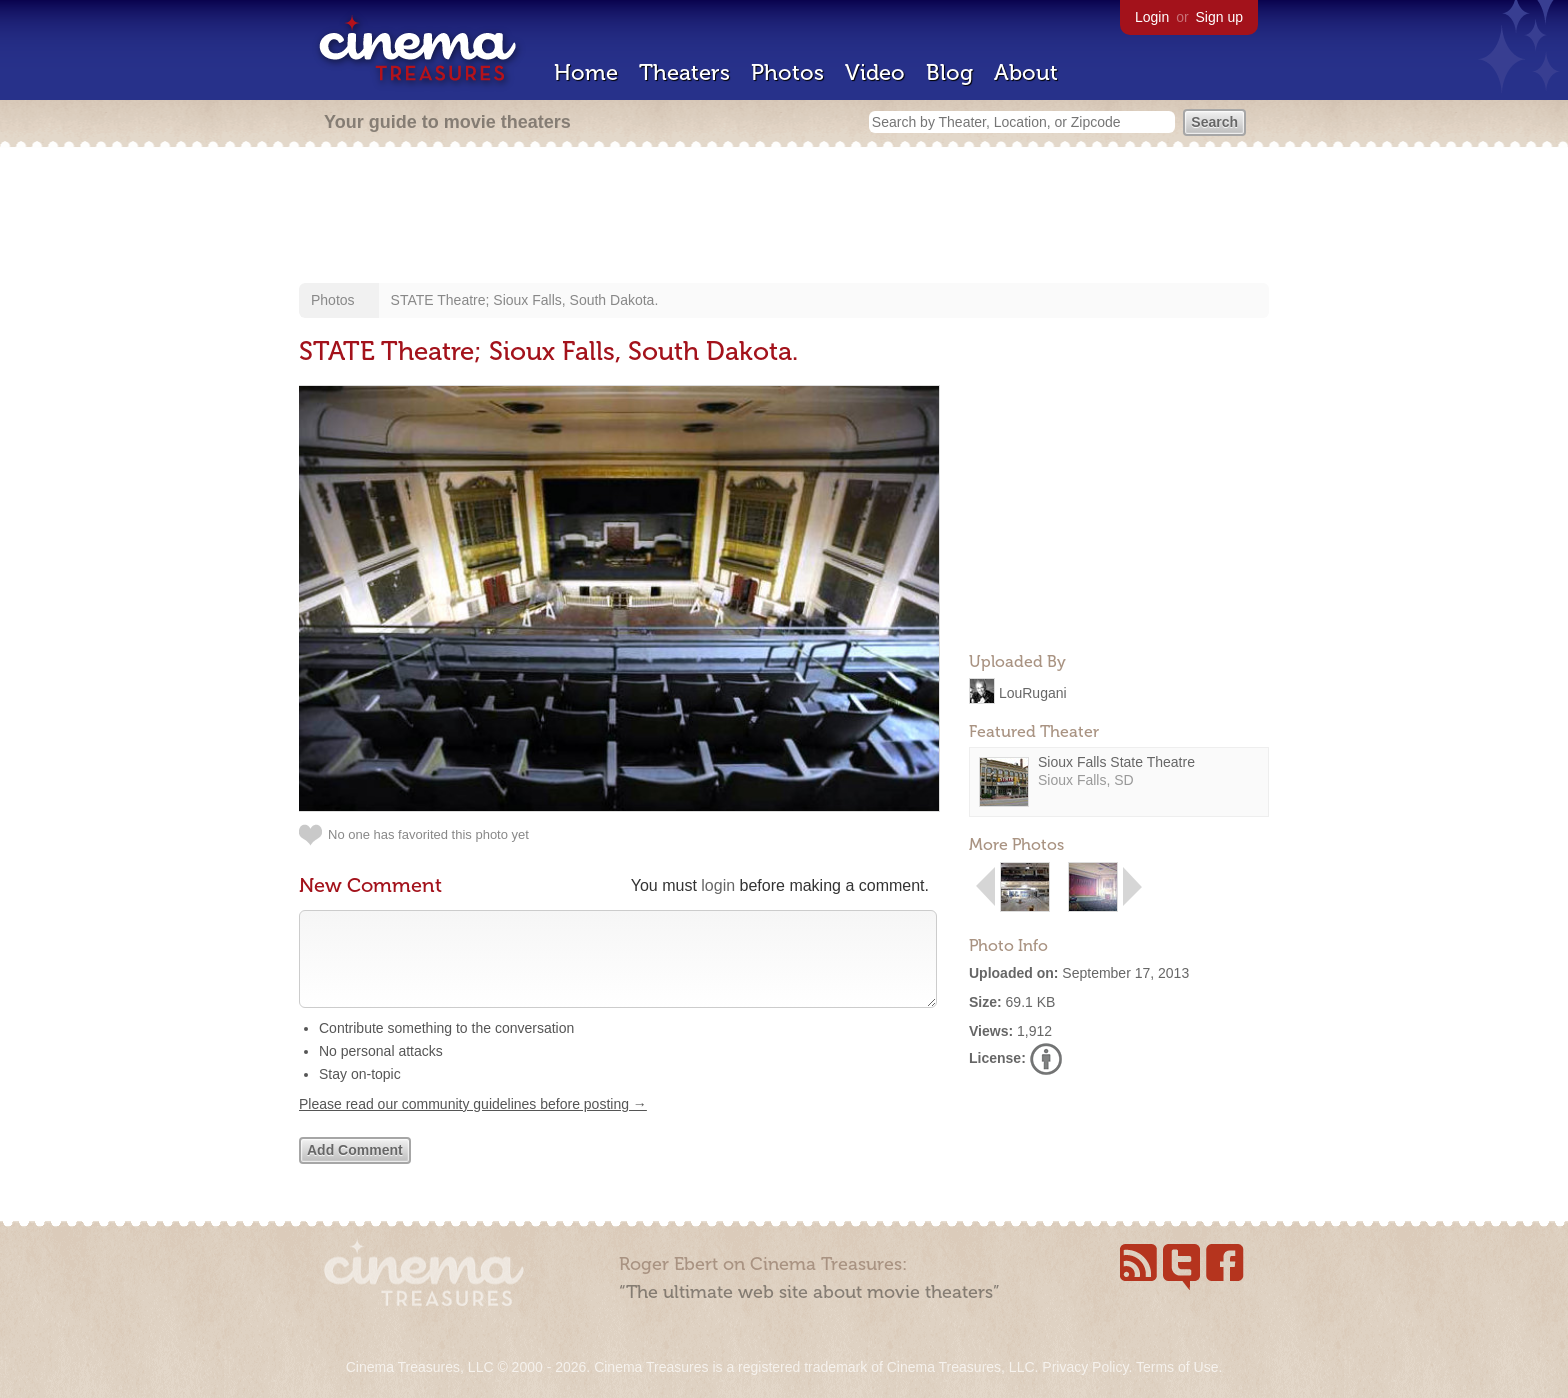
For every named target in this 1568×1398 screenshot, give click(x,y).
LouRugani (1033, 692)
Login (1152, 17)
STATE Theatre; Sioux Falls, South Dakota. (525, 300)
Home (586, 72)
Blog (949, 72)
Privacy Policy (1085, 1367)
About (1026, 72)
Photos (787, 72)
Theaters (684, 72)
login (718, 885)
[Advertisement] (784, 217)
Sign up (1219, 17)
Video (875, 72)
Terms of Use (1177, 1367)
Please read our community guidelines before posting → (473, 1124)
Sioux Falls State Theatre (1116, 762)
